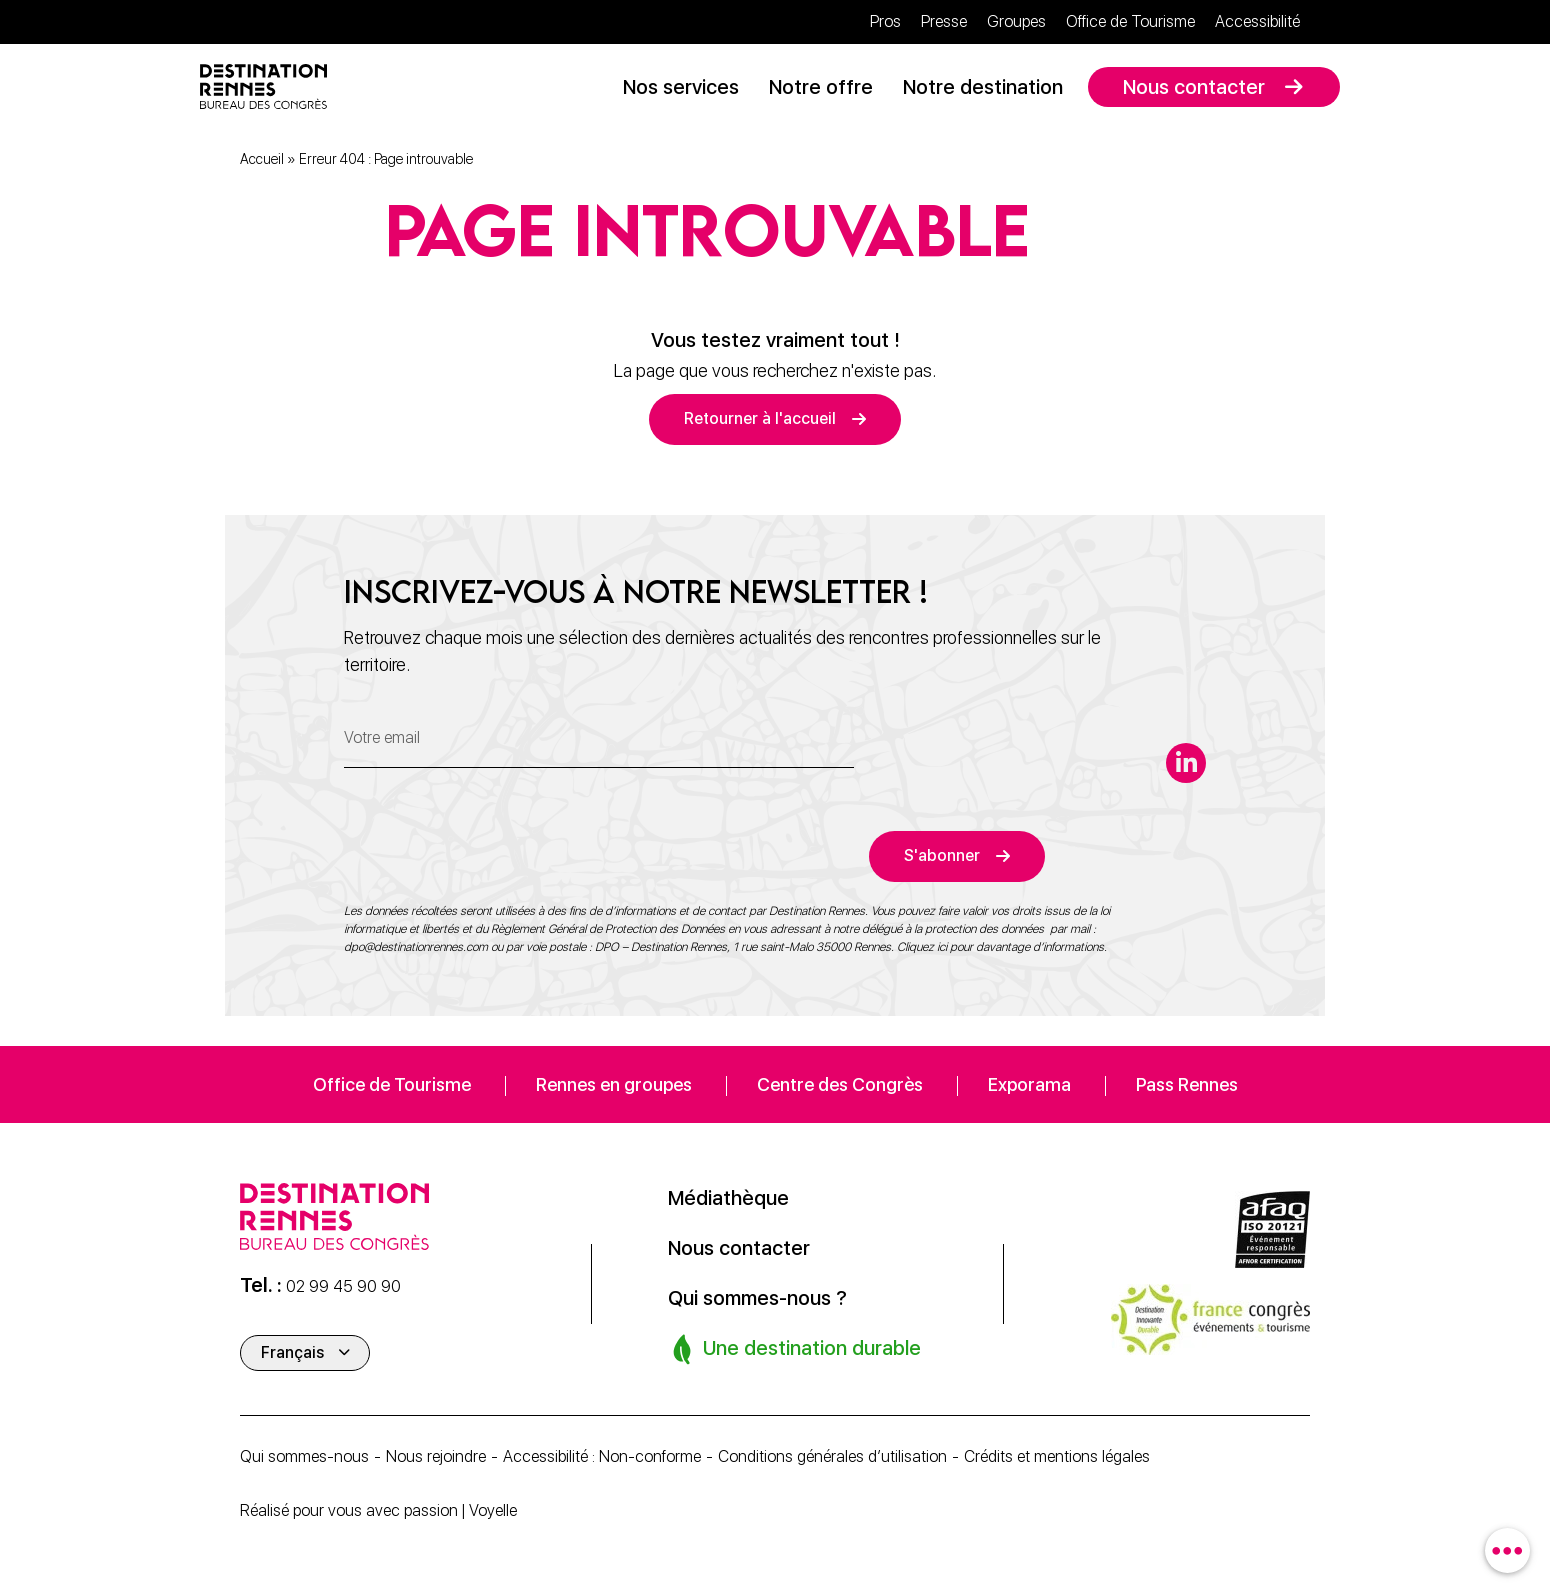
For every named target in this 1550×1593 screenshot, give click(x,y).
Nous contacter (1194, 87)
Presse (944, 21)
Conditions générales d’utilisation (832, 1456)
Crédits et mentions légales (1057, 1456)
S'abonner (942, 855)
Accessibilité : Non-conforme (602, 1456)
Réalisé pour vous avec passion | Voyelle (378, 1510)
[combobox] (1507, 1550)
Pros (885, 21)
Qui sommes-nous (304, 1456)
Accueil (262, 159)
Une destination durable (796, 1348)
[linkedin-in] (1186, 763)
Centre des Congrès (840, 1084)
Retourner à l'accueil (760, 418)
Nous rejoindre (436, 1456)
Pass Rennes (1187, 1084)
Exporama (1029, 1084)
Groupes (1016, 21)
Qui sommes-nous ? (757, 1298)
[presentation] (496, 843)
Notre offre (821, 87)
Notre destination (983, 87)
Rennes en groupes (614, 1084)
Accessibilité (1257, 21)
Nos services (681, 87)
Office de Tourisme (1130, 21)
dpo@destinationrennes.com (416, 947)
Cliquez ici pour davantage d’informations (1000, 947)
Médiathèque (728, 1198)
